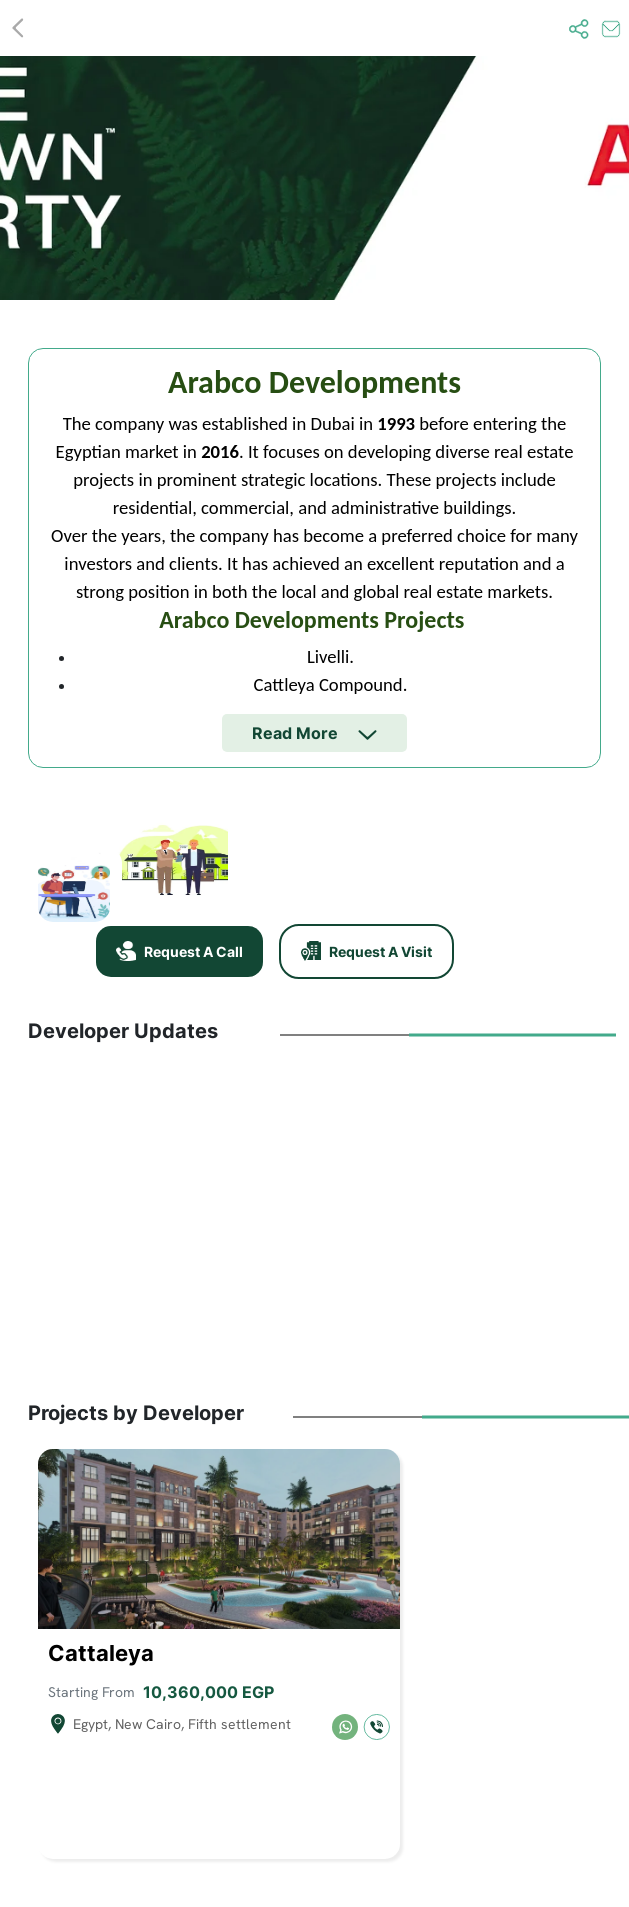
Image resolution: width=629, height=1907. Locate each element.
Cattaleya (101, 1653)
